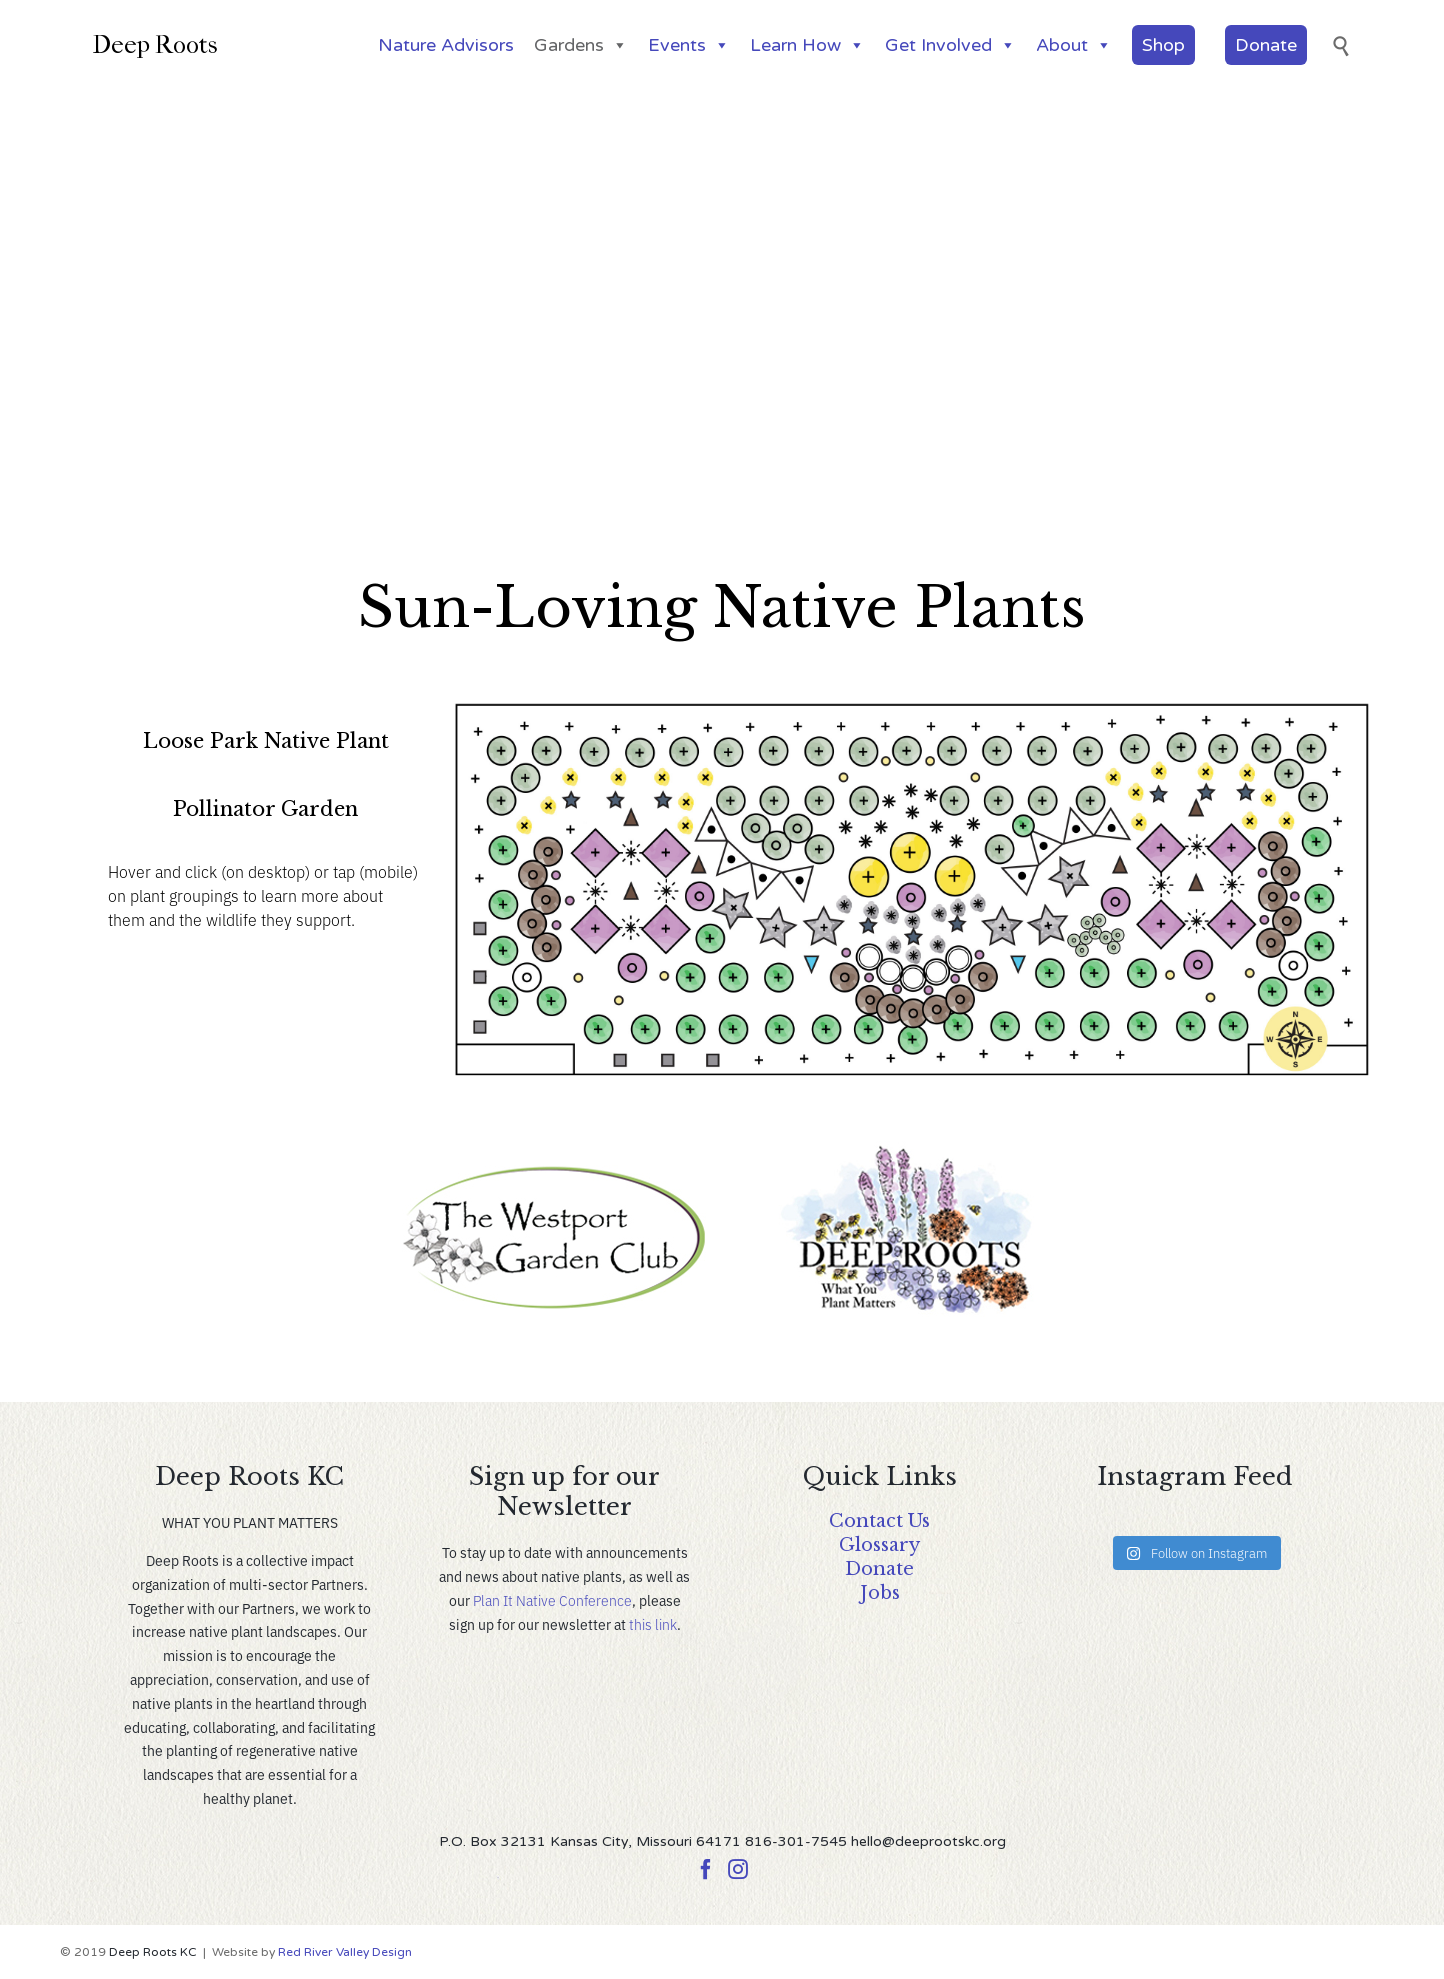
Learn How (807, 45)
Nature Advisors (446, 45)
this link (653, 1624)
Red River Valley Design (345, 1952)
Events (689, 45)
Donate (1266, 45)
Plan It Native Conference (552, 1600)
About (1074, 45)
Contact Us (879, 1521)
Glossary (879, 1545)
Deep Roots (155, 44)
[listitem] (571, 829)
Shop (1163, 45)
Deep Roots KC (153, 1952)
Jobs (880, 1593)
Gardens (581, 45)
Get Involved (950, 45)
